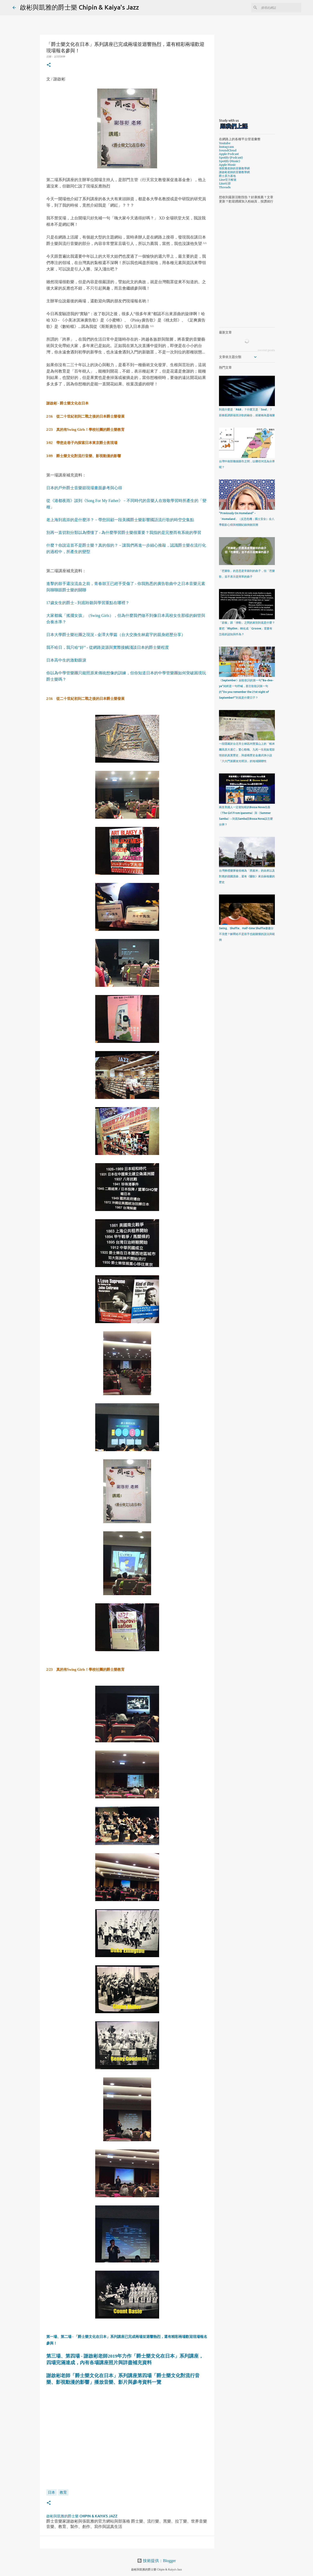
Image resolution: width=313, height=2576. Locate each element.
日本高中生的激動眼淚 (66, 660)
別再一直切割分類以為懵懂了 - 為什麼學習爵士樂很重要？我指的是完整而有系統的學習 (123, 532)
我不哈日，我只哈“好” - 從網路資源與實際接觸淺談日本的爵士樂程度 (107, 647)
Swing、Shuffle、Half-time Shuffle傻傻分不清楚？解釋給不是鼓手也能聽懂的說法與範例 (247, 934)
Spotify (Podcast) (231, 157)
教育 (63, 2492)
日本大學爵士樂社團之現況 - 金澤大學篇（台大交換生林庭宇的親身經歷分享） (115, 634)
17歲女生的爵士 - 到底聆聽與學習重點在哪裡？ (88, 603)
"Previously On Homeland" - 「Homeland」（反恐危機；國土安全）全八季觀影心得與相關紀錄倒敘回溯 (246, 519)
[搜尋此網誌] (280, 7)
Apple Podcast (229, 154)
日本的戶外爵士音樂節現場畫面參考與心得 (84, 488)
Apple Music (227, 165)
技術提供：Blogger (156, 2560)
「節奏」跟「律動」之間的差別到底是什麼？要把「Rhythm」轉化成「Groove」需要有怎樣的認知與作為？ (247, 628)
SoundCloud (227, 150)
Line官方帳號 (227, 179)
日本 (51, 2492)
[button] (48, 65)
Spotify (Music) (229, 161)
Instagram (226, 147)
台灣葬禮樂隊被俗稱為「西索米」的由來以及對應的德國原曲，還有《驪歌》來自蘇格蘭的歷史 (247, 876)
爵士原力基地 (227, 176)
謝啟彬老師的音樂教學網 (234, 172)
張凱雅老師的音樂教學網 (234, 168)
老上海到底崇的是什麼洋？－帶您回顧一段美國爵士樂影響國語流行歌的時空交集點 (120, 520)
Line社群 (225, 183)
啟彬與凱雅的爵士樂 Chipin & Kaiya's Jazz (79, 7)
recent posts (266, 350)
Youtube (224, 143)
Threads (225, 187)
